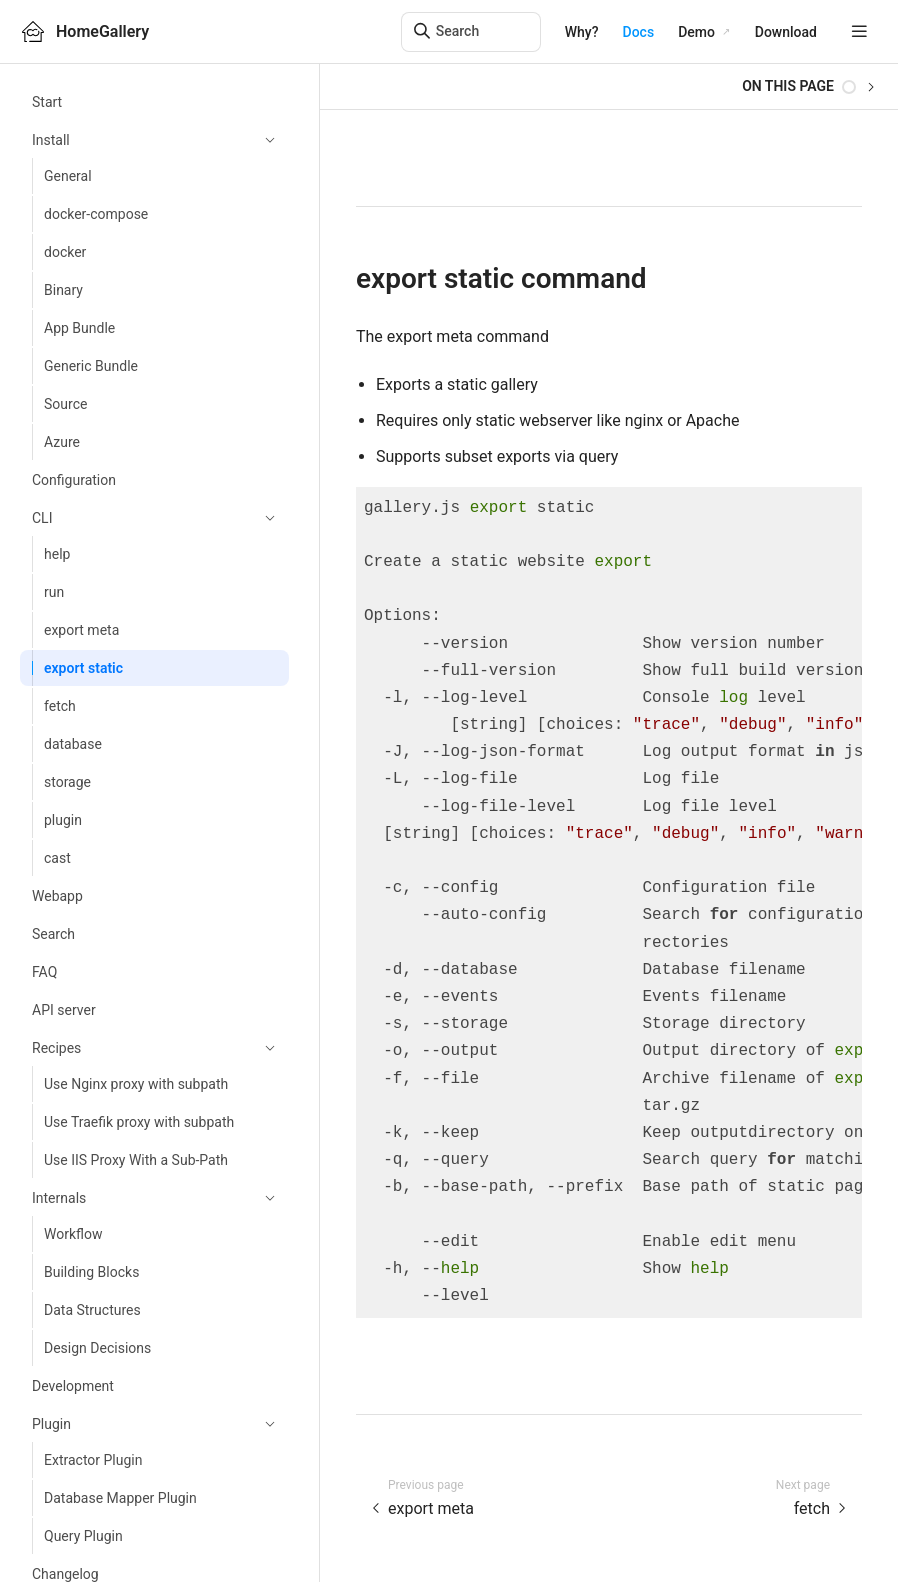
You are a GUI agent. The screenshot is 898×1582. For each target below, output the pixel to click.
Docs (639, 32)
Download (786, 32)
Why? (582, 32)
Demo (696, 32)
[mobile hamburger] (859, 31)
